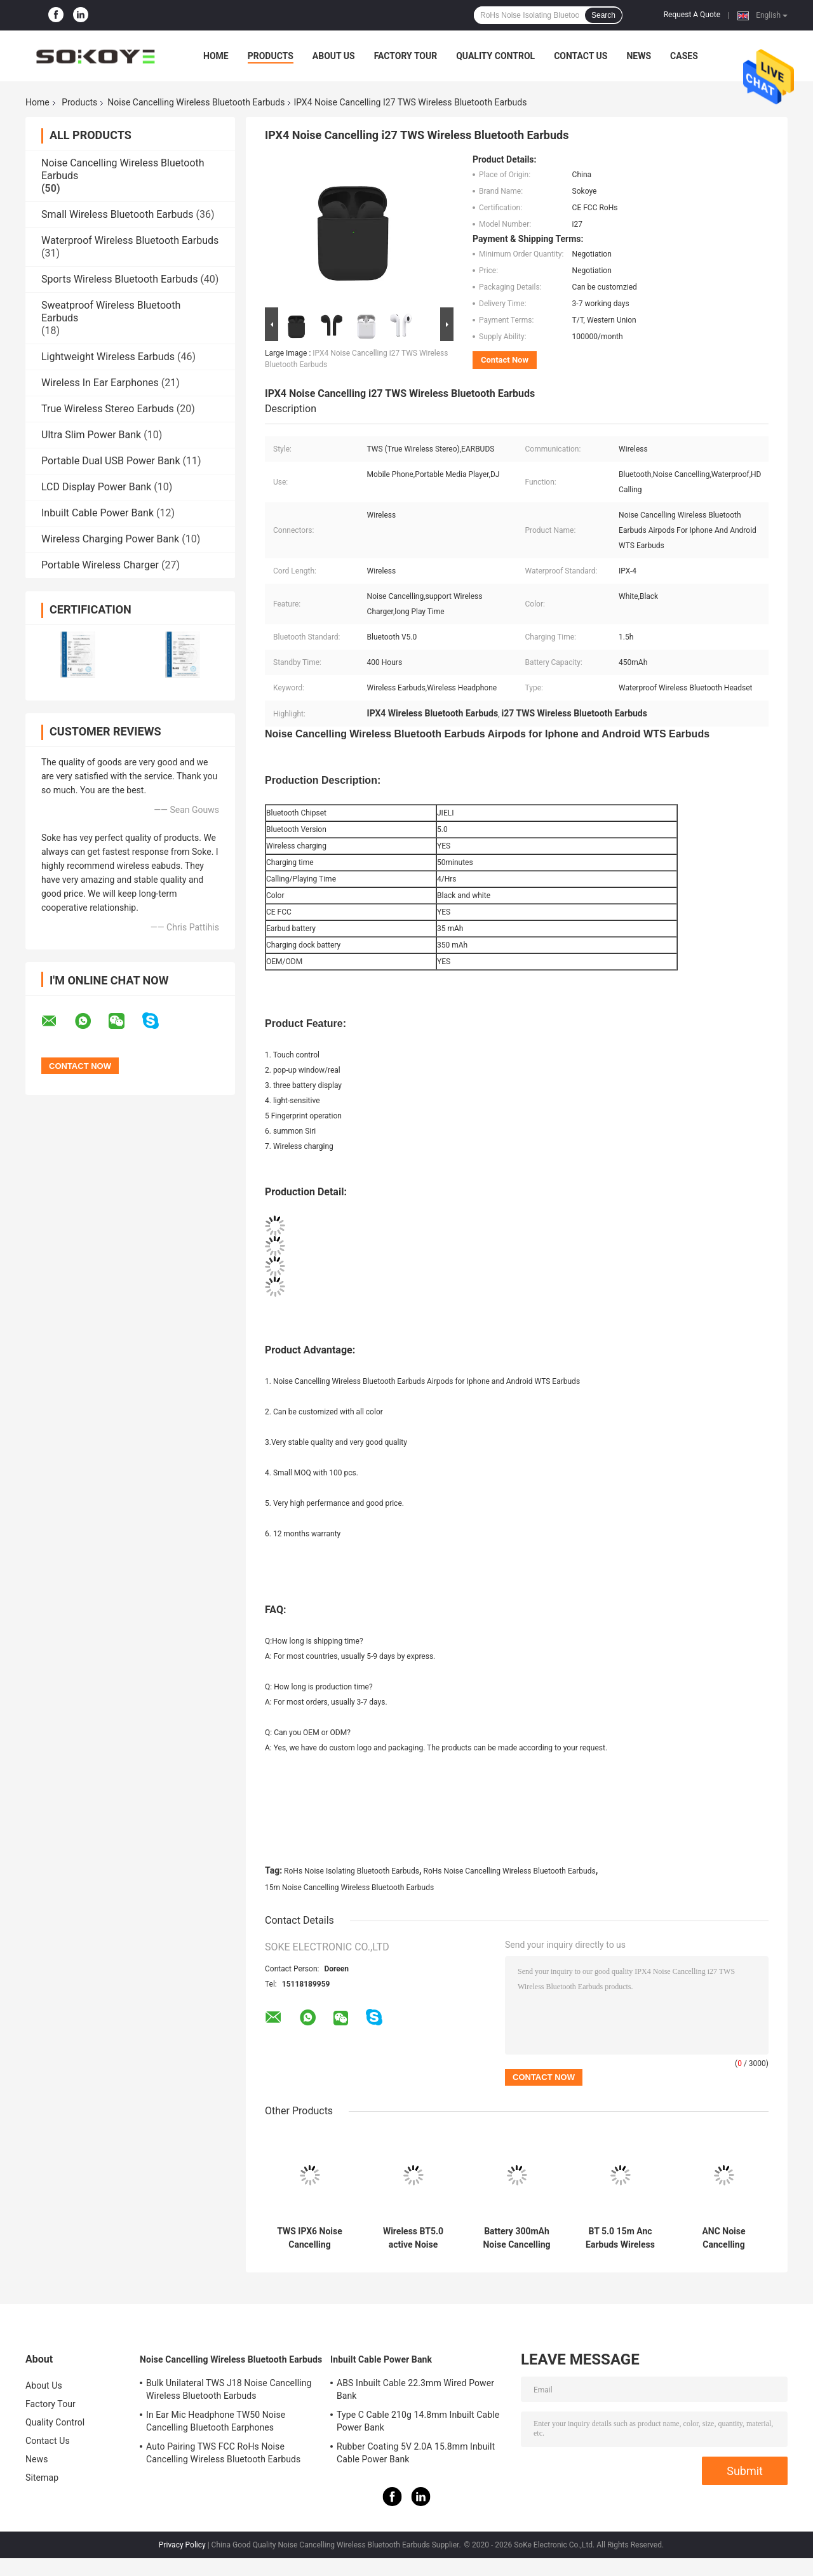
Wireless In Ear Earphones (100, 383)
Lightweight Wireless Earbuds (108, 357)
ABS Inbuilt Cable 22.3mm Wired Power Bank (415, 2389)
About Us (333, 56)
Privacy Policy (182, 2544)
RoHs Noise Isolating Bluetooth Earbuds (351, 1871)
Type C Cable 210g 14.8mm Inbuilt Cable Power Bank (418, 2421)
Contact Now (504, 360)
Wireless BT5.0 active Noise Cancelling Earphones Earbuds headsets (412, 2238)
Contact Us (580, 56)
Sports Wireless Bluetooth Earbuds (119, 279)
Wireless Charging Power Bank (110, 539)
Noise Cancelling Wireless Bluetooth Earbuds (196, 102)
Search (603, 15)
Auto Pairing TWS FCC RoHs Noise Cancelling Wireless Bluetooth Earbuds (223, 2452)
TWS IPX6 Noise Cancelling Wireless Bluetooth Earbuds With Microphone (309, 2238)
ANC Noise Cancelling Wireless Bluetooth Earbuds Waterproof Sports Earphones (724, 2238)
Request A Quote (692, 14)
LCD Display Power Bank (96, 487)
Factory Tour (406, 56)
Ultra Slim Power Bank (91, 435)
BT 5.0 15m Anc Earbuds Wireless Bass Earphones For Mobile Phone (620, 2238)
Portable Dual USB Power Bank (110, 461)
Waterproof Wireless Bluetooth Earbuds (129, 240)
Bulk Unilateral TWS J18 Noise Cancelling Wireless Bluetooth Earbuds (228, 2389)
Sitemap (41, 2477)
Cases (684, 56)
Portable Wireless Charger (100, 565)
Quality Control (495, 56)
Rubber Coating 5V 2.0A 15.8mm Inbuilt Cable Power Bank (416, 2452)
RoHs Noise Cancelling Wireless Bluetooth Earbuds (509, 1871)
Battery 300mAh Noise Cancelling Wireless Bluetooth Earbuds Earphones (516, 2238)
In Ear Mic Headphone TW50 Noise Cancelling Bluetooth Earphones (215, 2421)
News (638, 56)
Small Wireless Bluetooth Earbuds (117, 214)
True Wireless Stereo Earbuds (107, 409)
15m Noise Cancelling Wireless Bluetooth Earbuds (349, 1887)
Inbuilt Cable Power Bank (97, 513)
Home (216, 56)
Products (270, 56)
